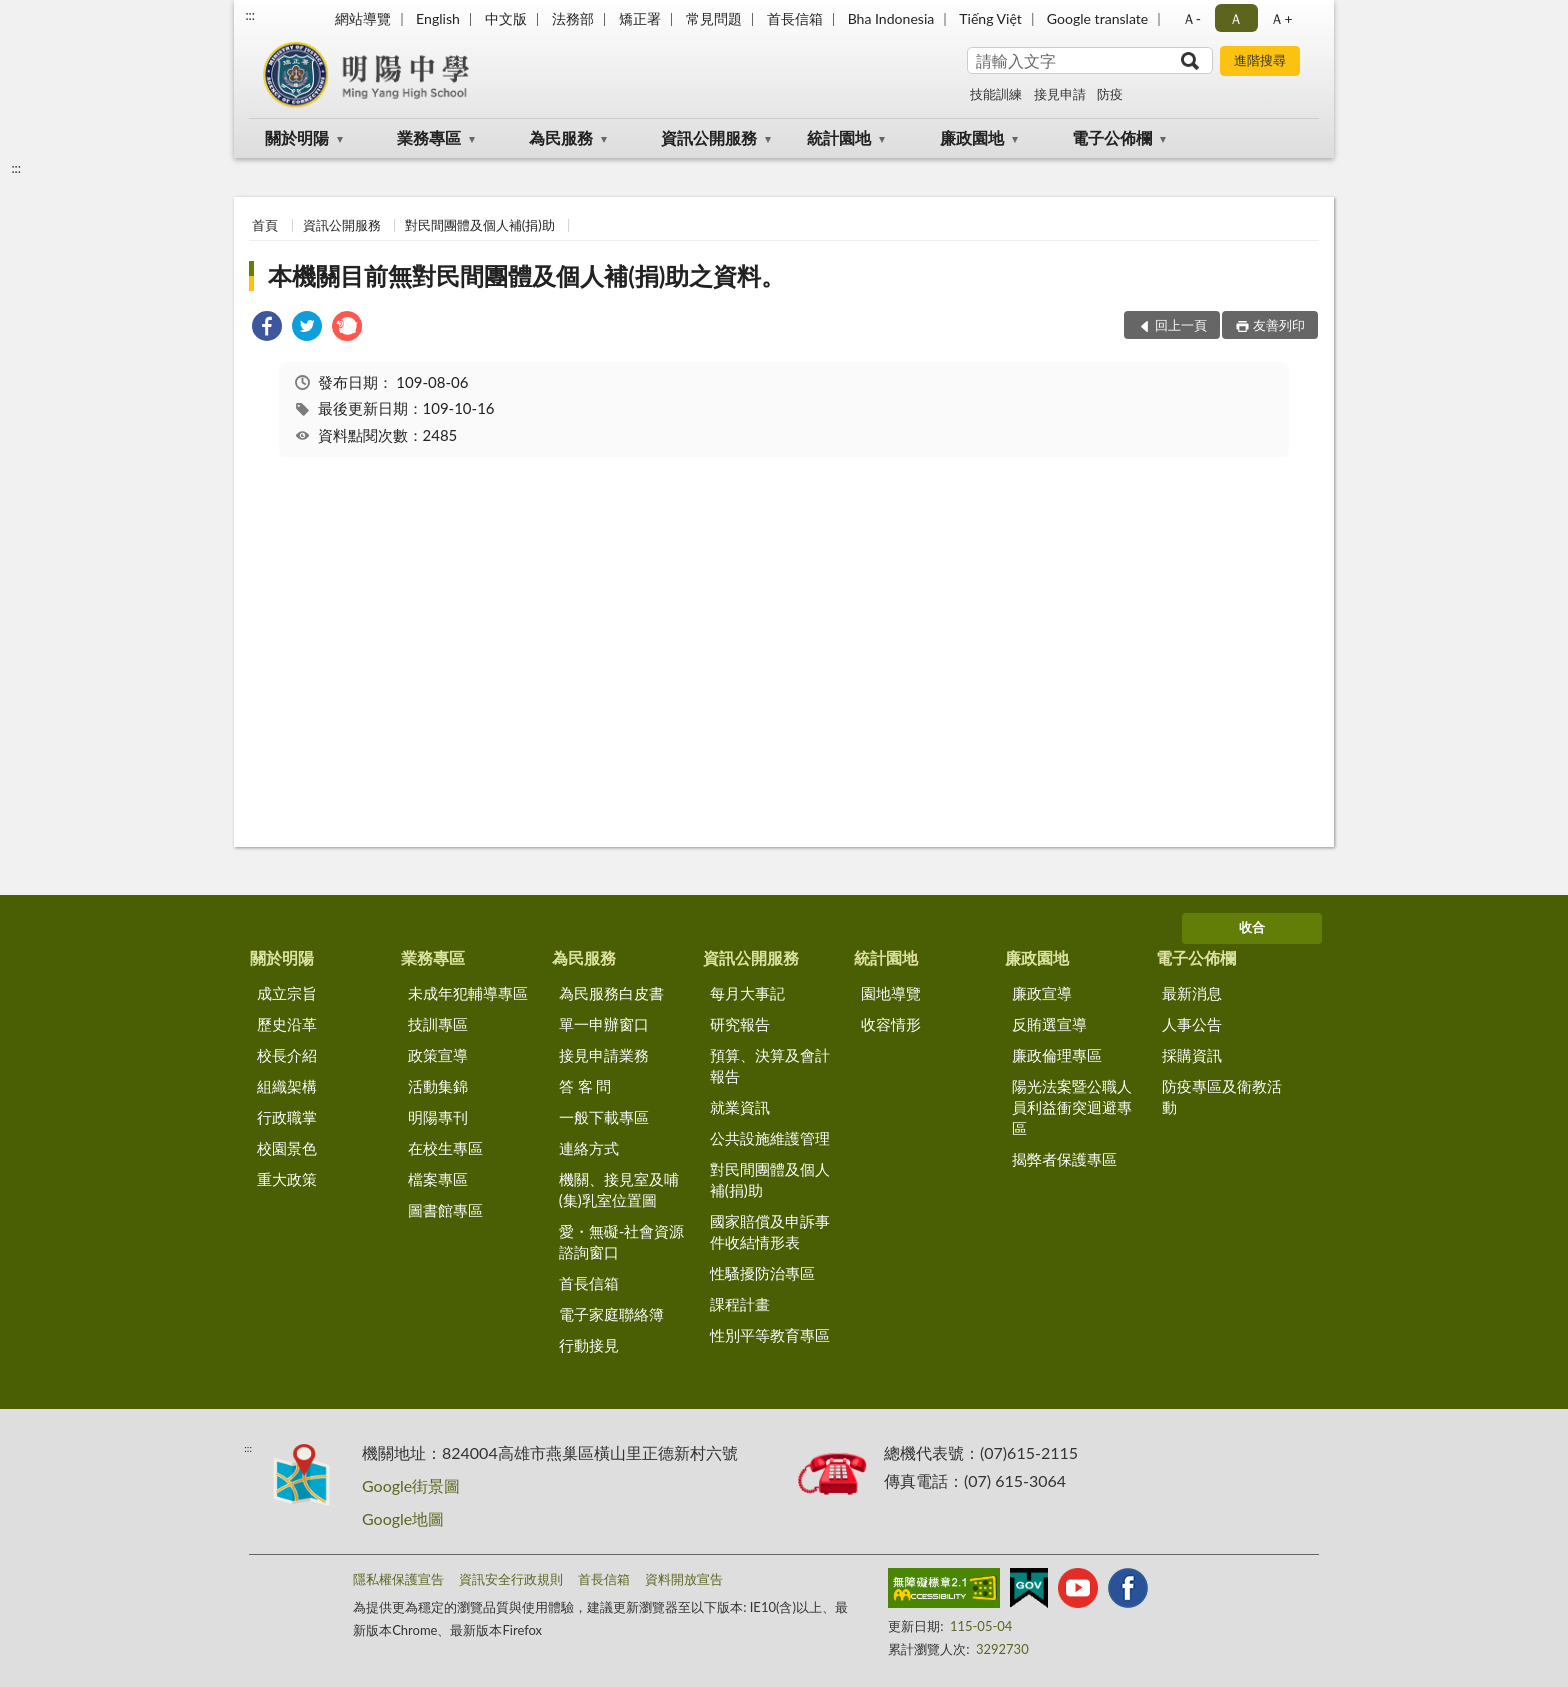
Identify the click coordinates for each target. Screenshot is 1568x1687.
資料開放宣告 (684, 1579)
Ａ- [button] (1191, 18)
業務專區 (429, 137)
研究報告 (740, 1024)
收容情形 (891, 1024)
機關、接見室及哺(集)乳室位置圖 (619, 1189)
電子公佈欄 (1112, 137)
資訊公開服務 (709, 137)
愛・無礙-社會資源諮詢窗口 (622, 1241)
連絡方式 (589, 1148)
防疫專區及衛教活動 (1222, 1096)
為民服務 (561, 137)
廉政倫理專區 (1057, 1055)
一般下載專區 (604, 1117)
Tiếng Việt (990, 18)
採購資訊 (1192, 1055)
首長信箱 (795, 18)
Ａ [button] (1236, 18)
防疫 (1110, 94)
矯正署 (640, 18)
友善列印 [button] (1279, 325)
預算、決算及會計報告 (770, 1065)
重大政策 (287, 1179)
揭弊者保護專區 (1064, 1159)
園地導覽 (891, 993)
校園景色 (287, 1148)
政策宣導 (438, 1055)
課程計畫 (740, 1304)
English (438, 18)
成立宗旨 (287, 993)
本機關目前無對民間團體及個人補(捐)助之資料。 (526, 275)
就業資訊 (740, 1107)
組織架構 (287, 1086)
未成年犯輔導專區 (468, 993)
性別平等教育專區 (770, 1335)
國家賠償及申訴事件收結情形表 (770, 1231)
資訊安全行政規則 (511, 1579)
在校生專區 (445, 1148)
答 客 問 (585, 1086)
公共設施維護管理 (770, 1138)
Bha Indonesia (891, 18)
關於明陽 (297, 137)
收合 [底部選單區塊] (1252, 927)
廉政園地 (972, 137)
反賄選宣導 (1049, 1024)
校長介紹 (287, 1055)
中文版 (506, 18)
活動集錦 (438, 1086)
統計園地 (839, 137)
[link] (267, 328)
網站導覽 (363, 18)
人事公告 (1192, 1024)
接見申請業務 (604, 1055)
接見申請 (1060, 94)
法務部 (573, 18)
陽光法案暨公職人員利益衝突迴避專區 (1072, 1107)
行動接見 (589, 1345)
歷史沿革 (287, 1024)
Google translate (1097, 18)
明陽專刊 (438, 1117)
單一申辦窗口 (604, 1024)
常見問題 (714, 18)
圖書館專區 (445, 1210)
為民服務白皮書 (611, 993)
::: (250, 15)
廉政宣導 (1042, 993)
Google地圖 (403, 1518)
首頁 (265, 225)
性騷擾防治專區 (762, 1273)
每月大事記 (747, 993)
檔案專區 (438, 1179)
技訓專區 (438, 1024)
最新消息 (1192, 993)
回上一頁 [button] (1181, 325)
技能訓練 (996, 94)
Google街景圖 (411, 1485)
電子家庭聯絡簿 (611, 1314)
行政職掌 (287, 1117)
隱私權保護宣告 (398, 1579)
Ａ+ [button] (1281, 18)
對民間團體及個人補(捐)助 (480, 225)
